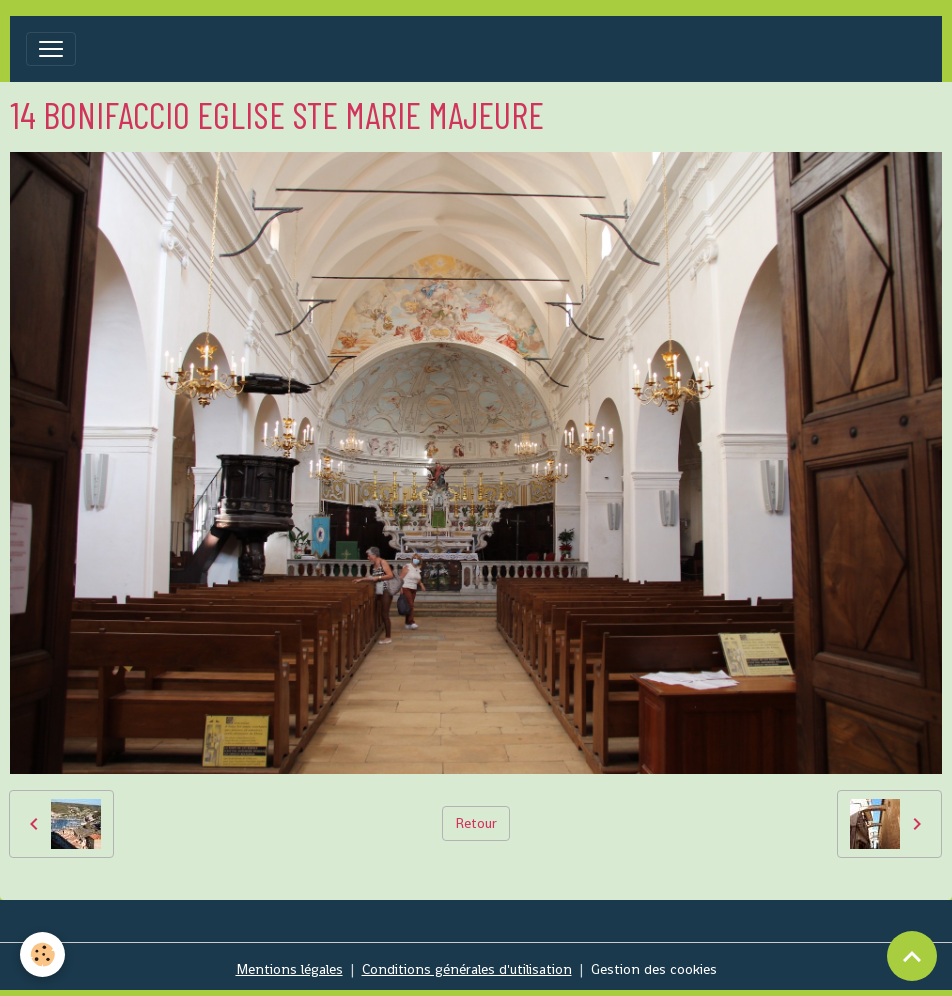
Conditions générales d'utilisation (467, 969)
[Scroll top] (912, 956)
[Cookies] (42, 954)
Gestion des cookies (654, 969)
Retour (476, 823)
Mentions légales (289, 969)
